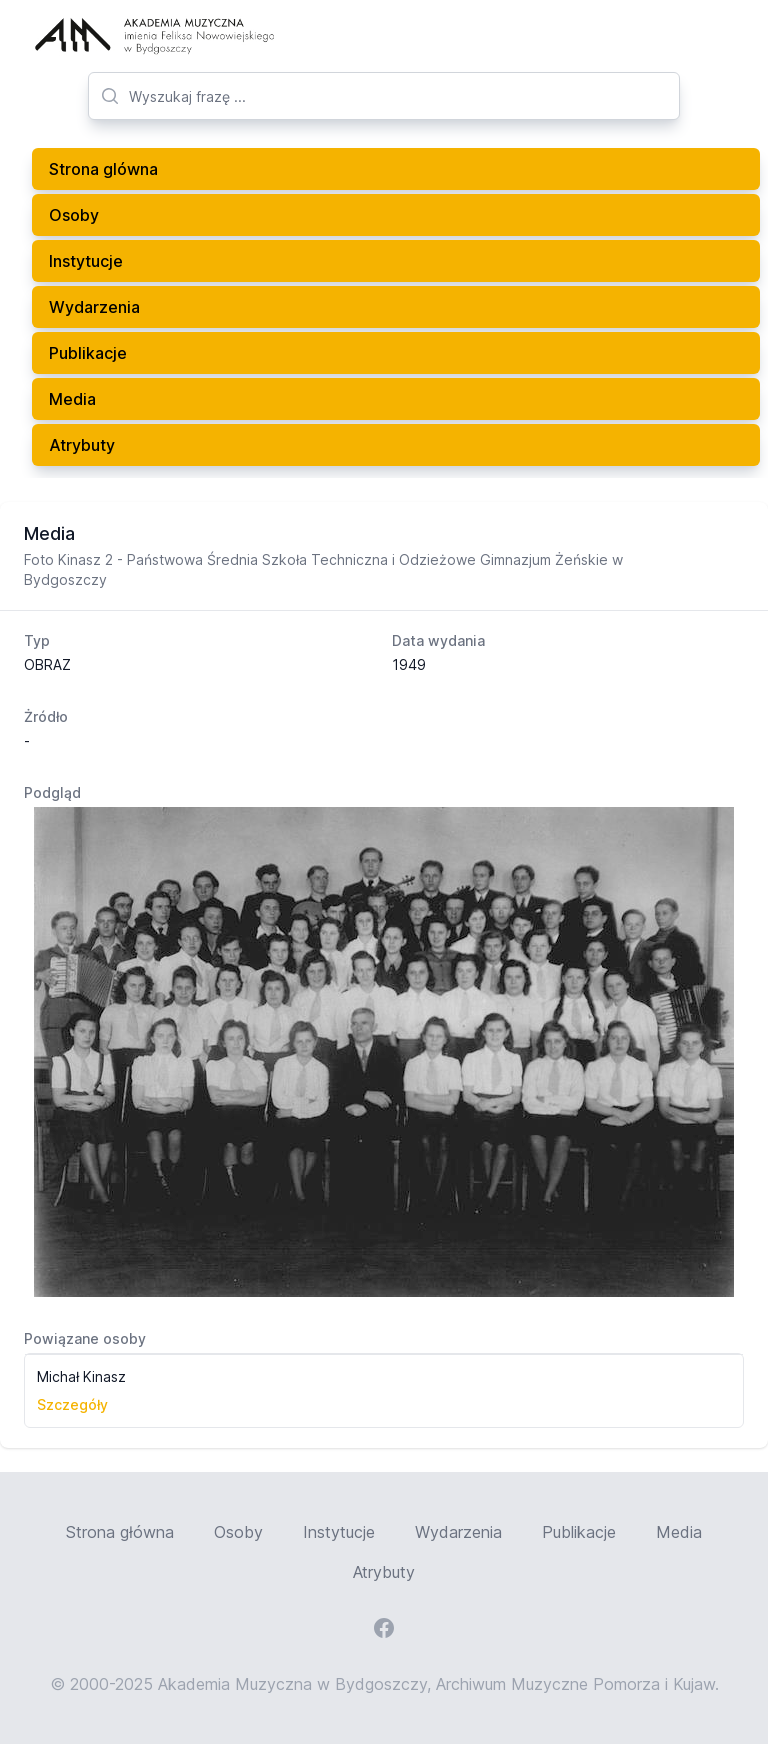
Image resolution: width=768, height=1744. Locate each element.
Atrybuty (82, 445)
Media (72, 399)
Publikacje (88, 353)
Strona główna (120, 1532)
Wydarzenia (94, 307)
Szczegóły (72, 1404)
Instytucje (86, 261)
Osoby (74, 215)
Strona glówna (103, 169)
